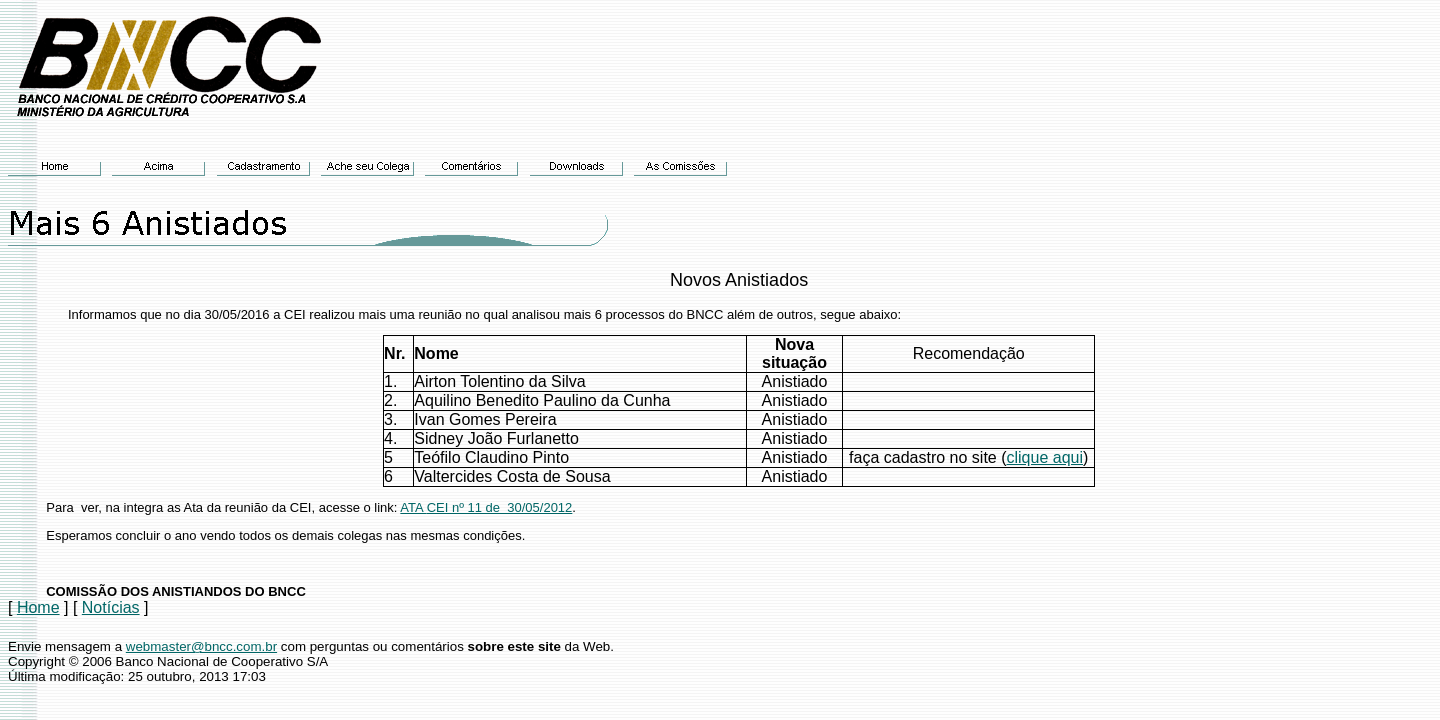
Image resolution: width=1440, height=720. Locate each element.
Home (38, 607)
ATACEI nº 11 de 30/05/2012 (486, 507)
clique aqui (1045, 457)
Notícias (111, 607)
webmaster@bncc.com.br (201, 646)
